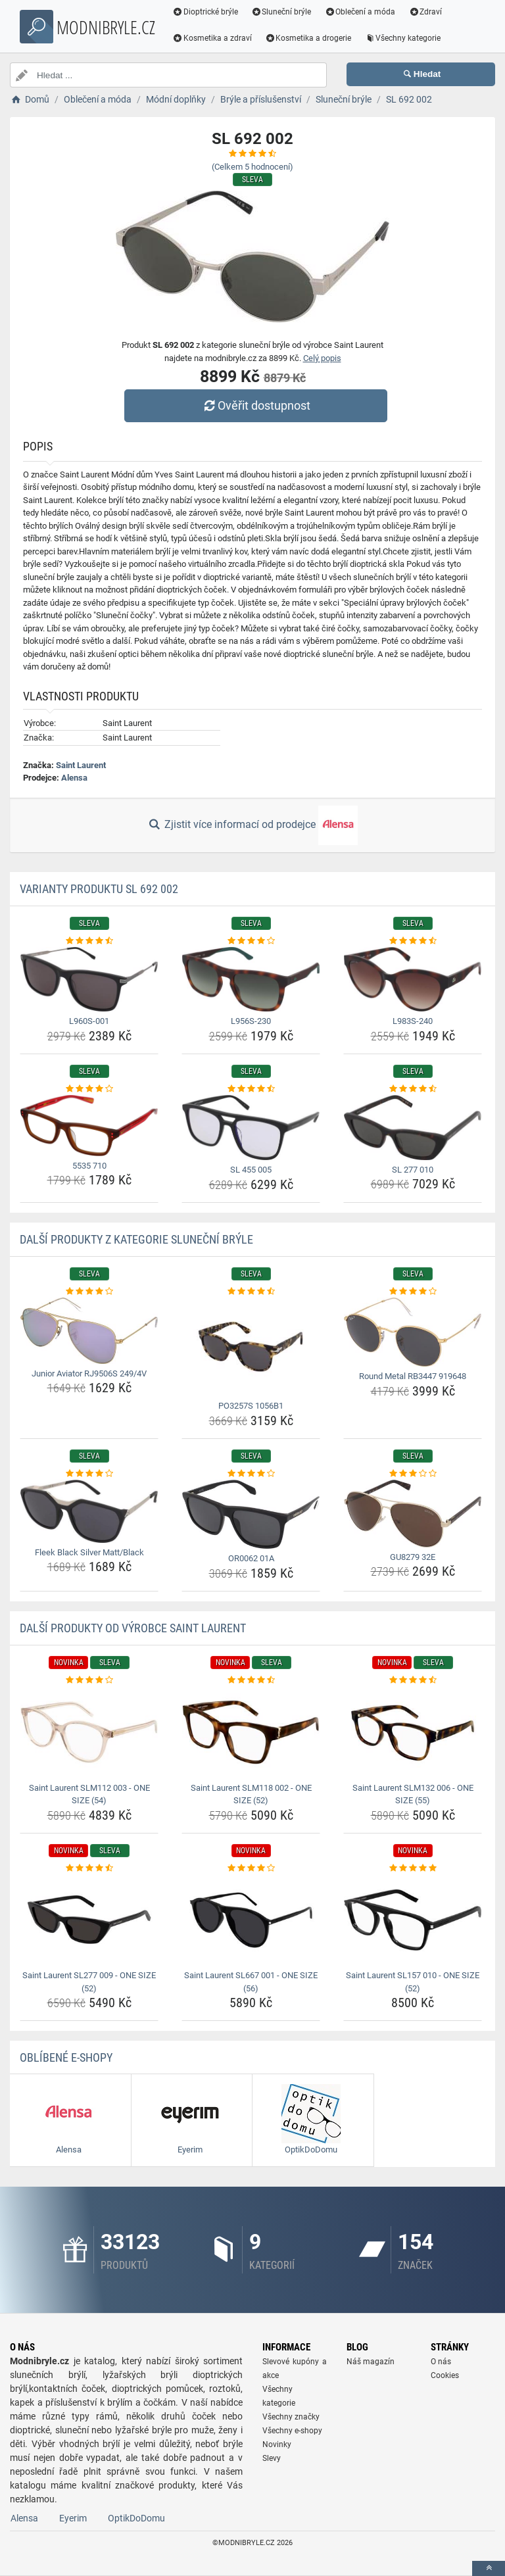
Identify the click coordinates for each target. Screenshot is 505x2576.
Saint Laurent (81, 765)
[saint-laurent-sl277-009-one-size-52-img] (89, 1920)
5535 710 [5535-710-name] (89, 1166)
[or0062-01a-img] (251, 1514)
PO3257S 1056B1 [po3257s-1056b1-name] (250, 1406)
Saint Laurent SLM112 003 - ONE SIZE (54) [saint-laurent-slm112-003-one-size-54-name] (89, 1794)
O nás (441, 2361)
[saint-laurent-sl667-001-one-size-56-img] (251, 1920)
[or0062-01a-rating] (251, 1473)
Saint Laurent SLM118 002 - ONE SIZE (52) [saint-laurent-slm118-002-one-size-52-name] (251, 1794)
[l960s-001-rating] (89, 941)
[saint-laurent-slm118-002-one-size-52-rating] (251, 1680)
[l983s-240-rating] (412, 941)
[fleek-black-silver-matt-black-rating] (89, 1473)
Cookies (445, 2375)
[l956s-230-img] (251, 979)
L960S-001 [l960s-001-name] (89, 1021)
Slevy (271, 2458)
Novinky (276, 2444)
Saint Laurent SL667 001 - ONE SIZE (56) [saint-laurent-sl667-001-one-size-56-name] (251, 1981)
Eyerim (73, 2518)
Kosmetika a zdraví (213, 38)
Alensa (74, 778)
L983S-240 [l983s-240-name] (413, 1021)
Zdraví (426, 11)
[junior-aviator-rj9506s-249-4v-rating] (89, 1291)
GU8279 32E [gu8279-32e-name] (412, 1557)
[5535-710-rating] (89, 1089)
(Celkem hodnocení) (252, 167)
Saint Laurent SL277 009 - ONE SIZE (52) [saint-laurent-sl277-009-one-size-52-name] (89, 1981)
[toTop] (488, 2568)
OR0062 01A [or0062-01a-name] (251, 1558)
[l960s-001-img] (89, 979)
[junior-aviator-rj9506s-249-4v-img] (89, 1330)
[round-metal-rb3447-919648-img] (412, 1332)
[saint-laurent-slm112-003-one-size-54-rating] (89, 1680)
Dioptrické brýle (206, 11)
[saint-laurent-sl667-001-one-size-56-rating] (251, 1868)
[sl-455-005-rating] (251, 1089)
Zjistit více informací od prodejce (252, 825)
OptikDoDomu (136, 2518)
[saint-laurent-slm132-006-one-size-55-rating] (412, 1680)
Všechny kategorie (404, 38)
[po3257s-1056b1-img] (251, 1347)
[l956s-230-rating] (251, 941)
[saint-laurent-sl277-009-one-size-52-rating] (89, 1868)
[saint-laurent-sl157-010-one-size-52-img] (412, 1920)
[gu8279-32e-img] (412, 1513)
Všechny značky (291, 2416)
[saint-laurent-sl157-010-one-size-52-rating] (412, 1868)
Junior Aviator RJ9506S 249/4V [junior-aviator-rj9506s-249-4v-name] (89, 1373)
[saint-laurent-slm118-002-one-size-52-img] (251, 1732)
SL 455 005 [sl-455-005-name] (251, 1170)
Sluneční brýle (282, 11)
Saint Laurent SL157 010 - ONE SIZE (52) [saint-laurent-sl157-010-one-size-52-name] (412, 1981)
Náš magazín (371, 2361)
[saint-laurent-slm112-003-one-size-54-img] (89, 1732)
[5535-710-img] (89, 1125)
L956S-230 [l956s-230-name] (251, 1021)
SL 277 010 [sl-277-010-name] (412, 1170)
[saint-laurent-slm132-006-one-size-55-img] (412, 1732)
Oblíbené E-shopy (66, 2057)
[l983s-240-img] (412, 979)
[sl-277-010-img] (412, 1127)
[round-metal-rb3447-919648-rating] (412, 1291)
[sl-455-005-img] (251, 1127)
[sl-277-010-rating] (412, 1089)
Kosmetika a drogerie (309, 38)
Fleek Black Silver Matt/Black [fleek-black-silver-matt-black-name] (89, 1552)
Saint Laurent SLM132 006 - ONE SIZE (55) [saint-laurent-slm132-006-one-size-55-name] (412, 1794)
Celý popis (322, 358)
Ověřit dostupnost (255, 405)
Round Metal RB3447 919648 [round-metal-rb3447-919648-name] (412, 1376)
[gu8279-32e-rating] (412, 1473)
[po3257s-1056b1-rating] (251, 1291)
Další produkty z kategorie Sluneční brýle (136, 1239)
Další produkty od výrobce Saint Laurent (133, 1628)
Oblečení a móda (361, 11)
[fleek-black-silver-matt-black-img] (89, 1511)
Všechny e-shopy (292, 2430)
